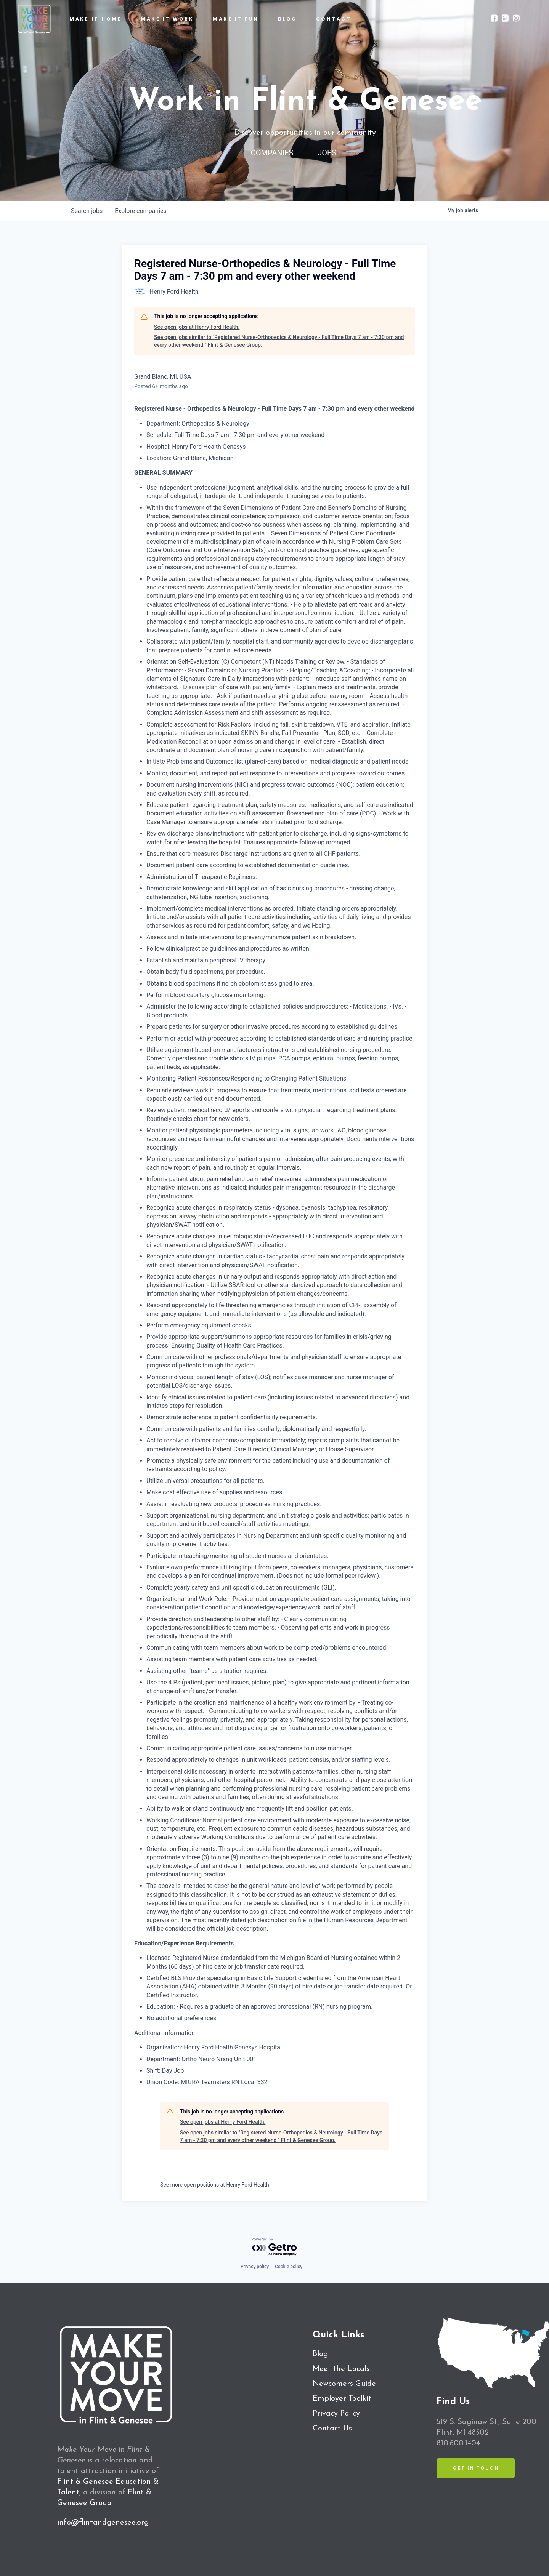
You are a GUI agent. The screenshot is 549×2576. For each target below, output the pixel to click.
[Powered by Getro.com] (274, 2247)
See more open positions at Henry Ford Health (214, 2185)
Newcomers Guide (344, 2384)
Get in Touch (476, 2468)
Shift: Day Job (165, 2070)
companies (140, 211)
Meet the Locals (341, 2369)
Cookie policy (288, 2266)
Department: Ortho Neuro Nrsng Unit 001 (201, 2059)
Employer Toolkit (342, 2399)
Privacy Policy (336, 2414)
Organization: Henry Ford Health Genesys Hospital (214, 2047)
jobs (87, 211)
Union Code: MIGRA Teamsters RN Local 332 (207, 2082)
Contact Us (332, 2428)
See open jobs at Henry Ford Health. (196, 327)
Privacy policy (255, 2266)
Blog (320, 2354)
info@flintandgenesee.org (103, 2522)
